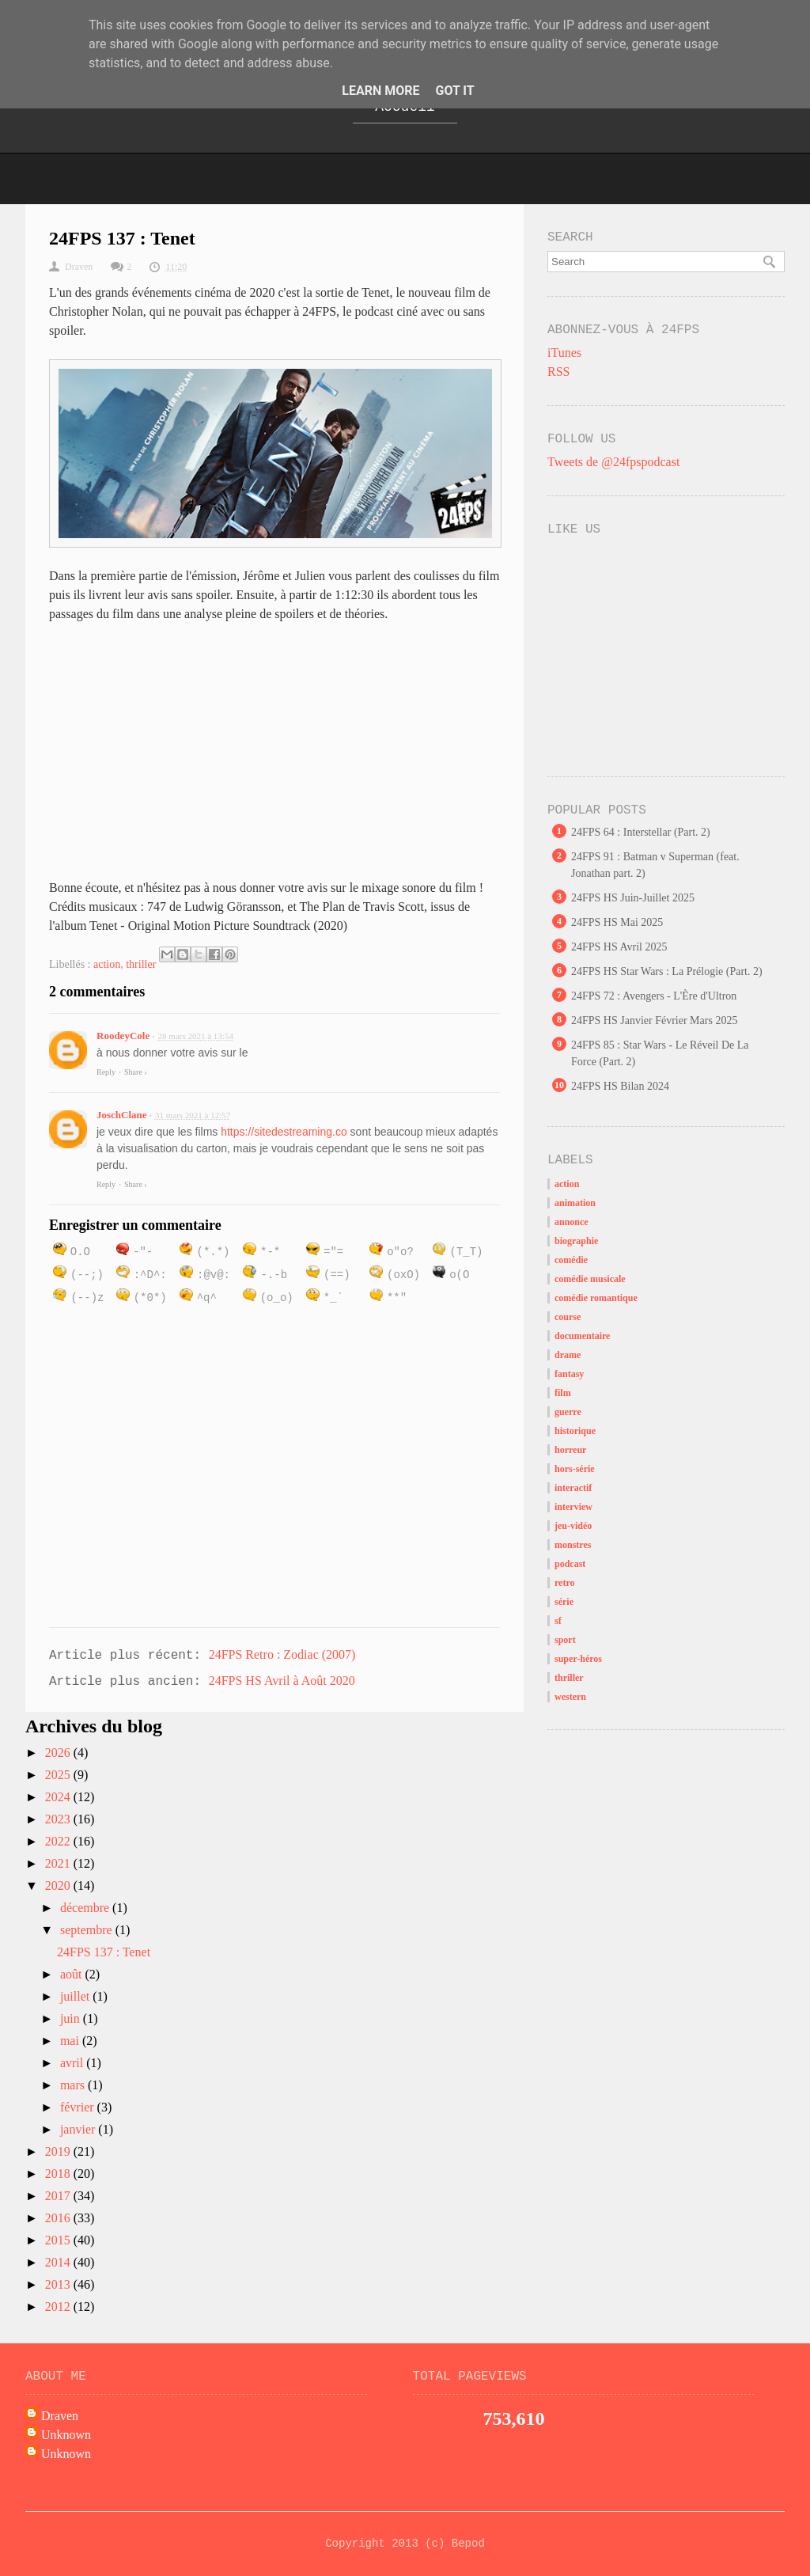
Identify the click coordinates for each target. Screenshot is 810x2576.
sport (565, 1639)
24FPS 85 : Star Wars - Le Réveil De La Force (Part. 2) (660, 1053)
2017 (59, 2195)
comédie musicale (590, 1278)
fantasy (569, 1373)
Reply (106, 1072)
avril (73, 2063)
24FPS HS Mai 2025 (617, 922)
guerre (568, 1411)
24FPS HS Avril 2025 (619, 947)
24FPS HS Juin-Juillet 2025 (633, 898)
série (564, 1601)
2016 (59, 2218)
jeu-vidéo (573, 1525)
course (568, 1316)
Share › (135, 1072)
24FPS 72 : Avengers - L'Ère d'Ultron (653, 996)
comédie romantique (596, 1297)
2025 (59, 1774)
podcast (570, 1563)
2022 (59, 1841)
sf (558, 1620)
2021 (59, 1863)
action (106, 964)
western (570, 1696)
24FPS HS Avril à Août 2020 (282, 1680)
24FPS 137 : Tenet (103, 1952)
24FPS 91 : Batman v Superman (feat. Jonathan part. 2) (655, 865)
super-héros (578, 1658)
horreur (570, 1449)
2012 (59, 2306)
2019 (59, 2151)
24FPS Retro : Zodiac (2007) (282, 1654)
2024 (59, 1797)
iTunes (564, 352)
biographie (576, 1240)
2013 (59, 2284)
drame (568, 1354)
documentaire (582, 1335)
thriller (141, 964)
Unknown (66, 2434)
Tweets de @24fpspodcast (613, 462)
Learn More (380, 90)
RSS (558, 371)
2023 (59, 1819)
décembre (86, 1907)
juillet (76, 1996)
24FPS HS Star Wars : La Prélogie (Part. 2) (667, 971)
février (78, 2107)
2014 (59, 2262)
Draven (59, 2415)
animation (575, 1202)
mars (74, 2085)
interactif (573, 1487)
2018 (59, 2173)
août (72, 1974)
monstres (573, 1544)
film (563, 1392)
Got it (454, 90)
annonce (572, 1221)
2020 (59, 1885)
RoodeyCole (123, 1035)
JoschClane (122, 1115)
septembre (87, 1930)
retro (565, 1582)
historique (575, 1430)
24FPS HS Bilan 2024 (620, 1086)
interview (573, 1506)
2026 (59, 1752)
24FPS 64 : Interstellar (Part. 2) (640, 832)
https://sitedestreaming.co (284, 1131)
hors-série (575, 1468)
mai (71, 2040)
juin (71, 2018)
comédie (571, 1259)
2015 (59, 2240)
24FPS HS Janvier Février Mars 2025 (654, 1020)
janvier (79, 2129)
